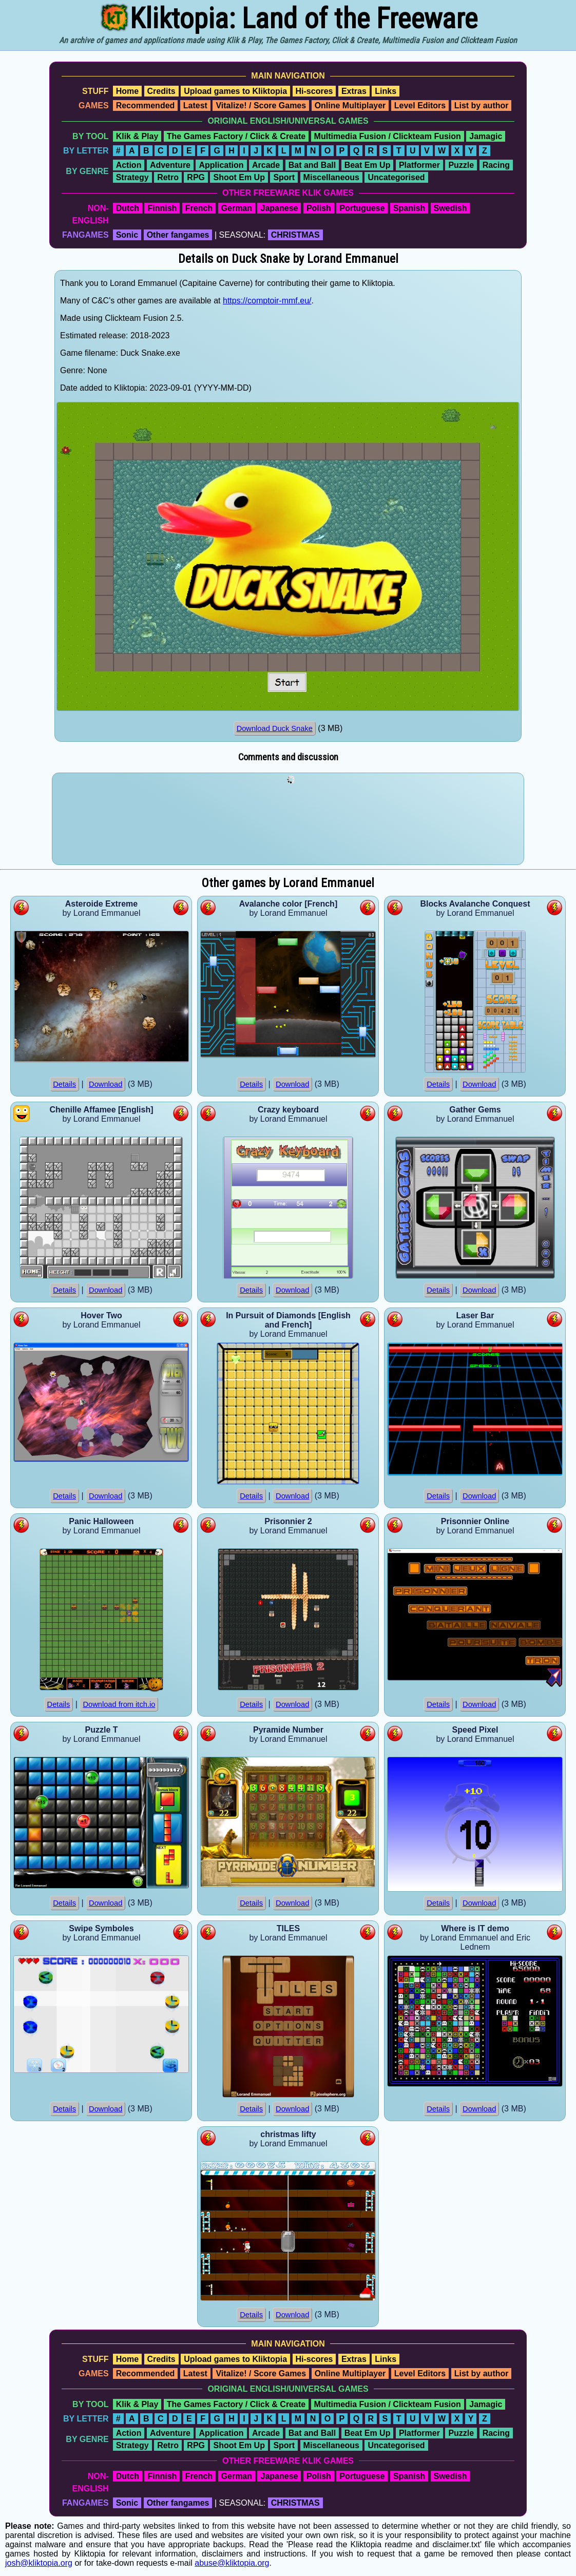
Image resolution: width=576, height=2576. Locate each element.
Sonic (127, 234)
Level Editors (420, 105)
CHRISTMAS (295, 234)
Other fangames (178, 234)
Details (64, 1084)
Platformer (419, 165)
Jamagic (485, 136)
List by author (481, 105)
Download (105, 1084)
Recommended (145, 105)
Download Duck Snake (275, 728)
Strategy (132, 177)
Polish (318, 208)
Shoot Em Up (238, 177)
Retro (168, 177)
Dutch (127, 208)
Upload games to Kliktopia (235, 91)
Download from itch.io (119, 1704)
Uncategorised (396, 177)
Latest (195, 105)
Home (127, 91)
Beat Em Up (367, 165)
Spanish (409, 208)
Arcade (266, 165)
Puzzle (461, 165)
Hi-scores (314, 91)
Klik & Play (137, 136)
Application (221, 165)
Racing (496, 165)
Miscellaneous (331, 177)
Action (129, 165)
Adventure (170, 165)
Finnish (162, 208)
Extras (354, 91)
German (236, 208)
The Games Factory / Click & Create (236, 136)
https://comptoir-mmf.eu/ (267, 300)
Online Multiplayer (350, 105)
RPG (196, 177)
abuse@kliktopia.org (232, 2563)
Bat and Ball (312, 165)
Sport (284, 177)
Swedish (450, 208)
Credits (161, 91)
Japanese (279, 208)
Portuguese (362, 208)
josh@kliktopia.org (38, 2563)
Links (385, 91)
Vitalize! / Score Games (261, 105)
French (199, 208)
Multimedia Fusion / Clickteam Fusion (387, 136)
